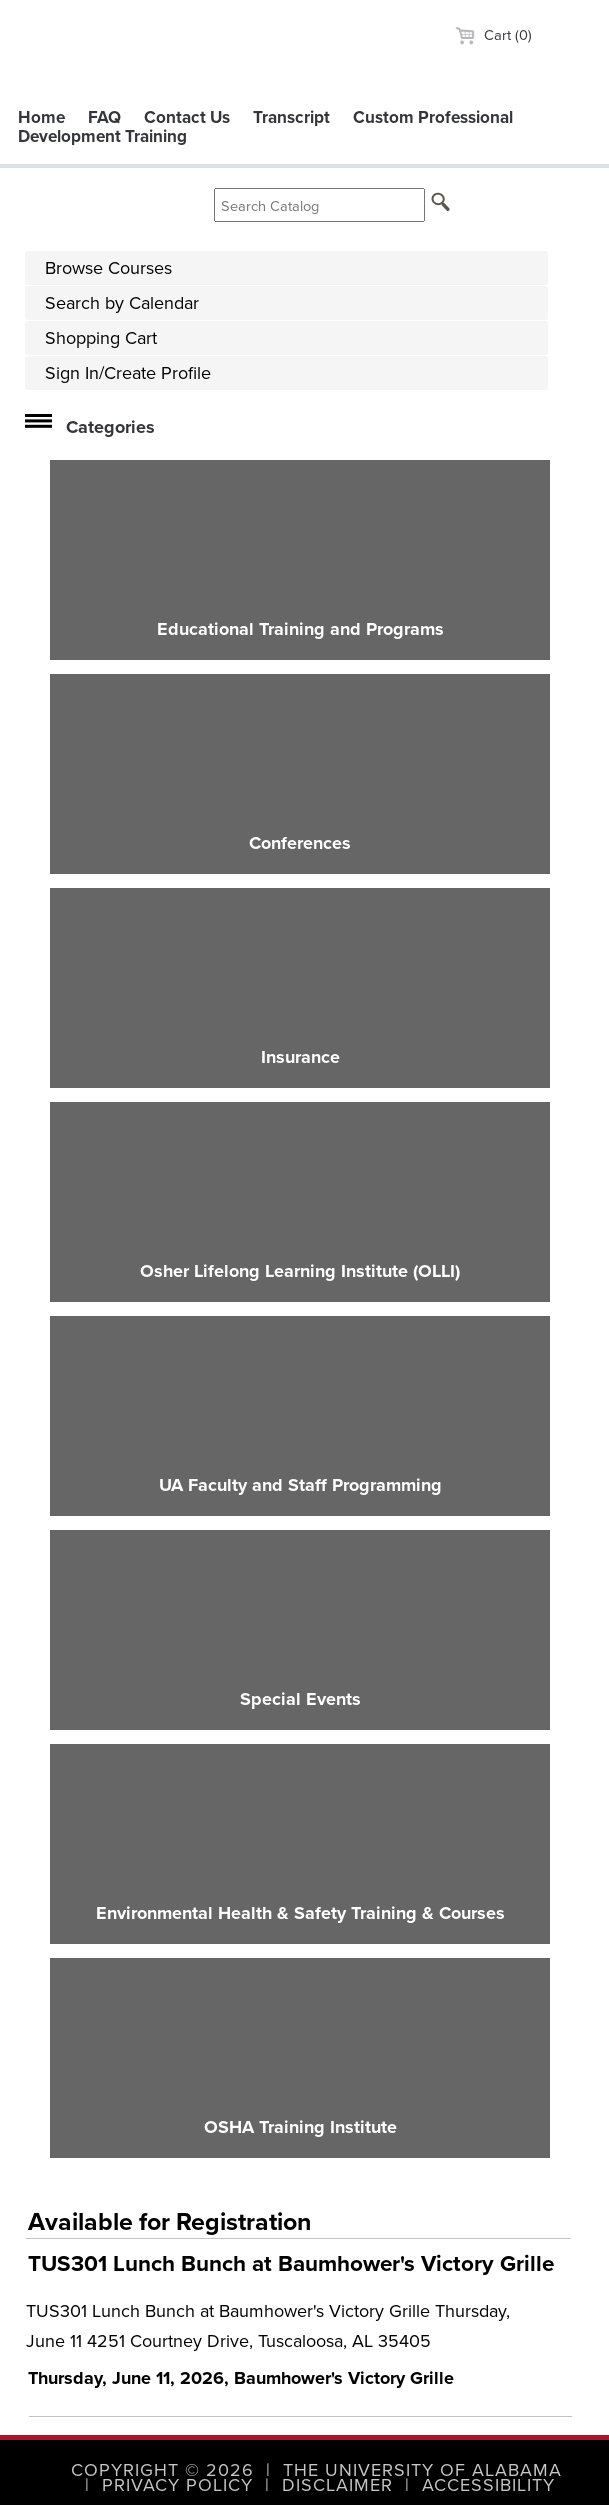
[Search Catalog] (319, 205)
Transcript (291, 117)
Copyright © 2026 (162, 2470)
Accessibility (488, 2485)
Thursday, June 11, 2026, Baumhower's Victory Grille (241, 2378)
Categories (110, 427)
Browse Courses (108, 268)
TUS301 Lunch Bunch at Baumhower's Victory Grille (291, 2263)
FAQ (104, 117)
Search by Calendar (122, 303)
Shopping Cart (101, 338)
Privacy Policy (177, 2485)
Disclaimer (337, 2485)
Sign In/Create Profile (128, 373)
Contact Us (187, 117)
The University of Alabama (422, 2470)
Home (41, 117)
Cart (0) (493, 35)
